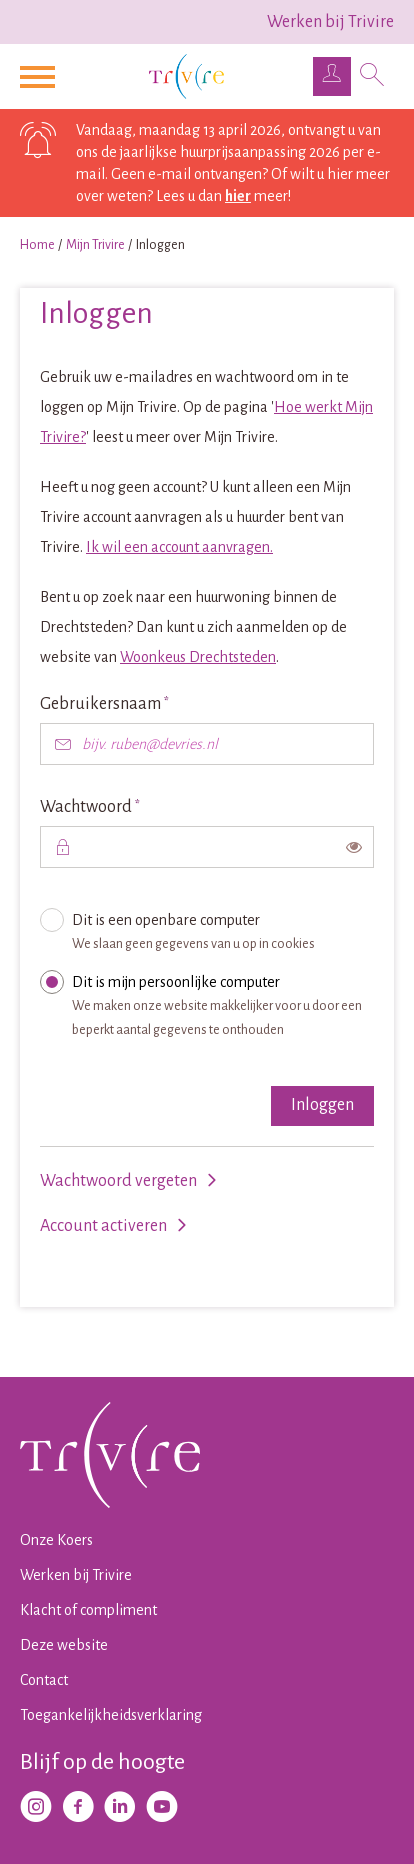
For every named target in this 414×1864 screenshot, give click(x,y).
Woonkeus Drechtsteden (198, 657)
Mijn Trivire (95, 245)
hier (238, 196)
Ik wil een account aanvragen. (179, 547)
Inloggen (322, 1105)
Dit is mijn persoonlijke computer (218, 1010)
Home (37, 245)
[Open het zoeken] (372, 77)
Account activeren (103, 1226)
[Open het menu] (40, 77)
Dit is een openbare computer (218, 936)
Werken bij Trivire (330, 22)
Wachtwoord (125, 805)
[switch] (354, 847)
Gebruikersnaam (140, 702)
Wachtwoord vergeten (118, 1181)
